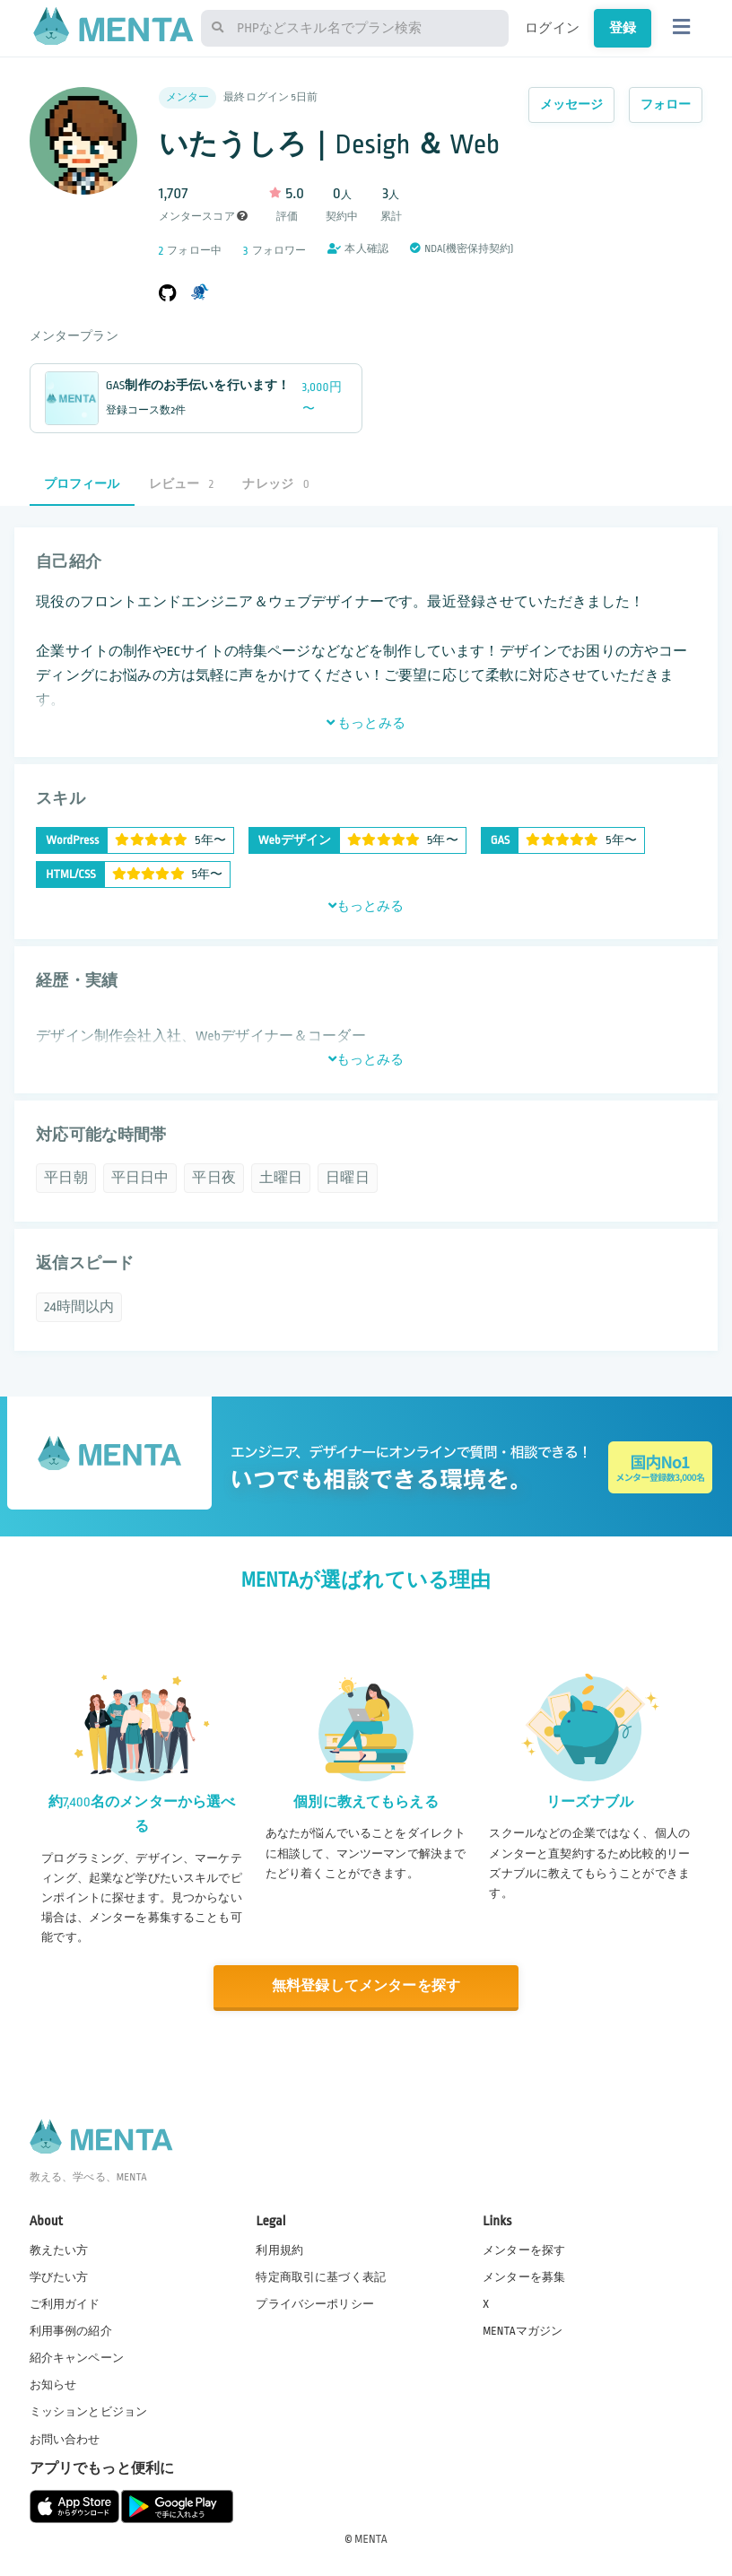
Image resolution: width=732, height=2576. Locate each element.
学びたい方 (59, 2277)
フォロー (666, 104)
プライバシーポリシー (315, 2304)
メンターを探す (524, 2250)
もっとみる (366, 723)
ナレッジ (275, 484)
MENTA (371, 2539)
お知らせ (53, 2385)
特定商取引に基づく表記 (321, 2277)
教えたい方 (59, 2250)
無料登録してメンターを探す (366, 1986)
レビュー (181, 484)
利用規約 (279, 2250)
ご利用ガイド (65, 2304)
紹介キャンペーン (77, 2358)
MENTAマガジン (522, 2331)
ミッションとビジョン (89, 2412)
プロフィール (82, 484)
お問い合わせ (65, 2439)
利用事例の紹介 (71, 2331)
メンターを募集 (524, 2277)
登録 (622, 28)
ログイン (552, 28)
